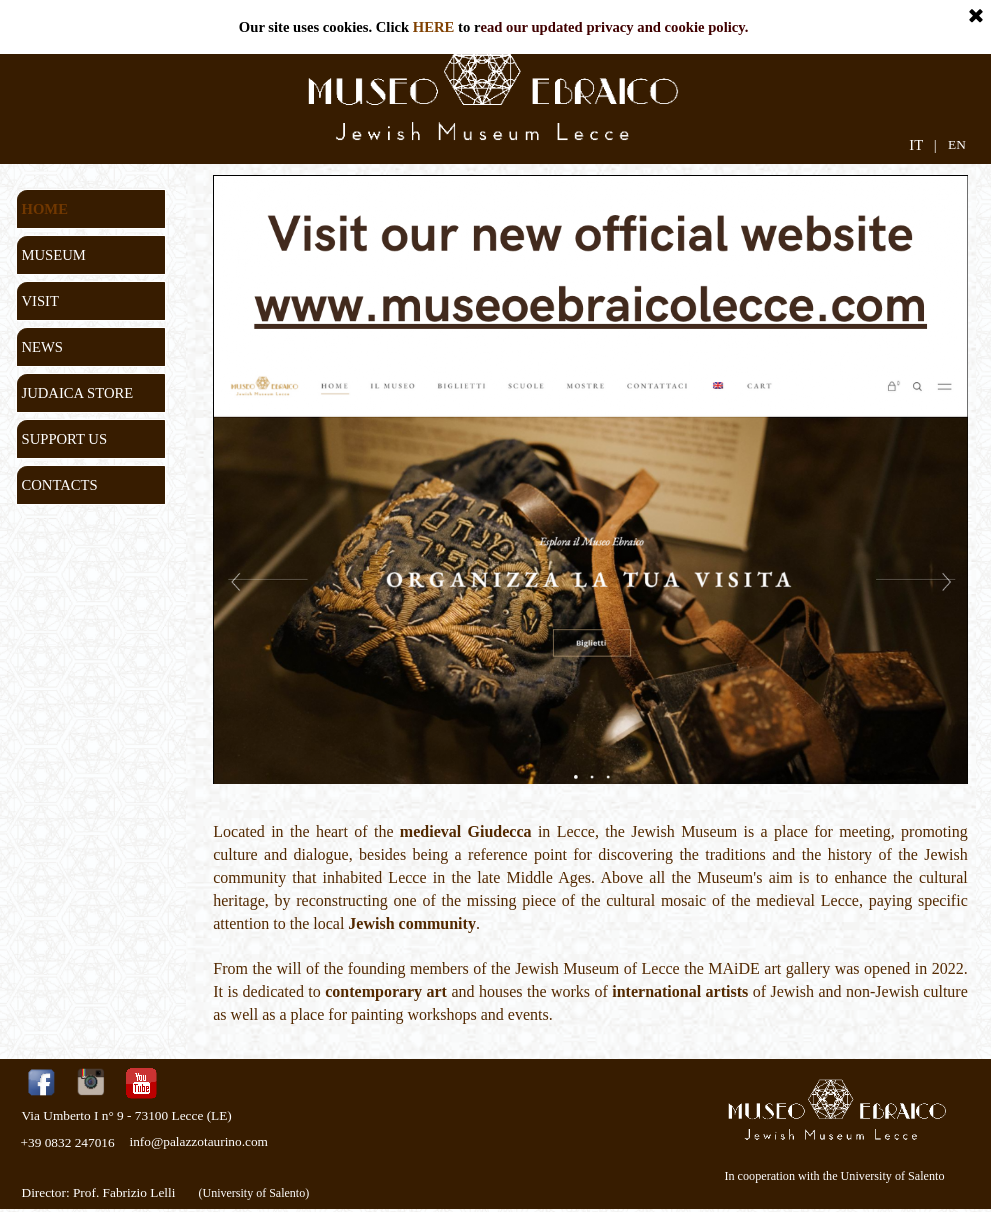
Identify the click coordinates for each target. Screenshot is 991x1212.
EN (957, 144)
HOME (45, 209)
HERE (434, 27)
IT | (923, 145)
